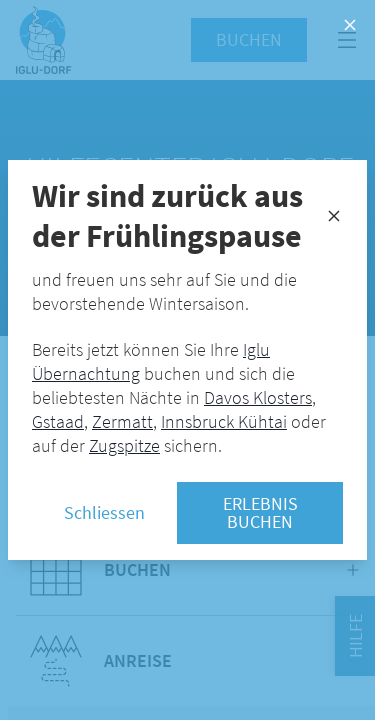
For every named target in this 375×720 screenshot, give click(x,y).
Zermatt (122, 421)
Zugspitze (124, 445)
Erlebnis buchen (260, 512)
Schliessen (104, 512)
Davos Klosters (258, 397)
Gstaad (58, 421)
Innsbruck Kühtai (224, 421)
